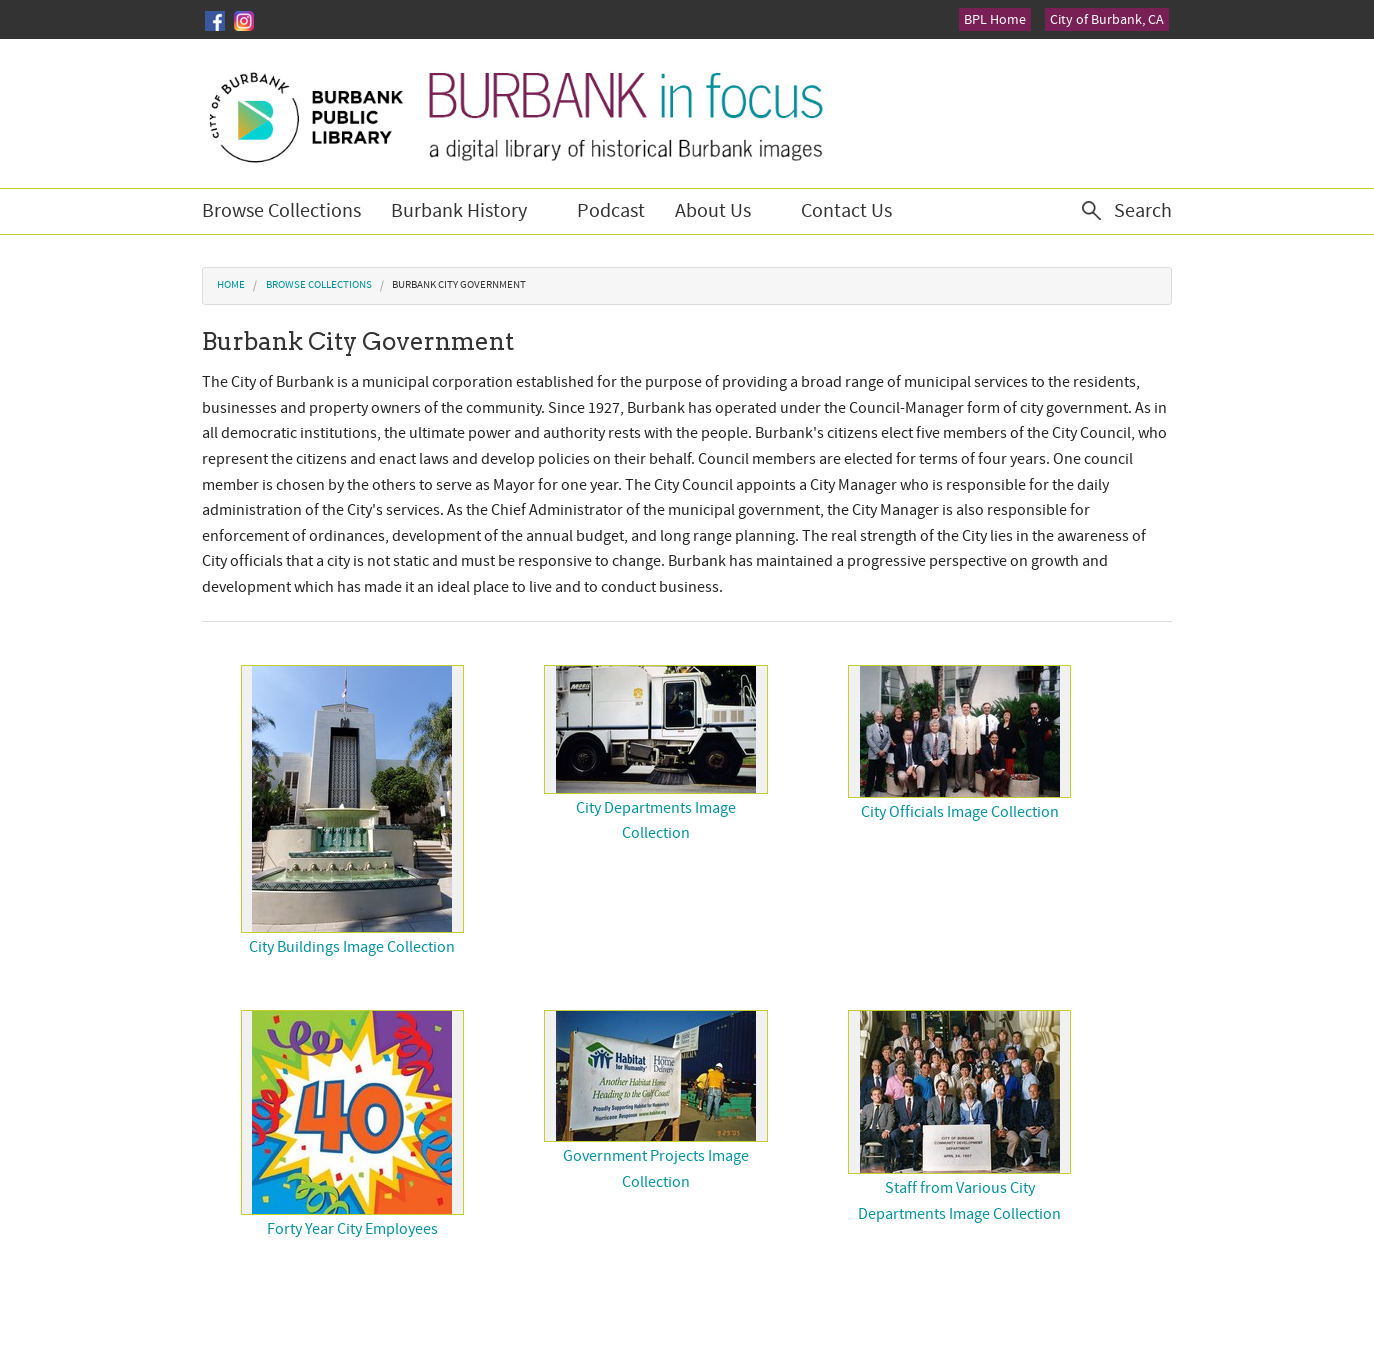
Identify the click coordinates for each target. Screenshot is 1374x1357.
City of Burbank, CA (1107, 19)
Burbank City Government (459, 285)
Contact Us (846, 211)
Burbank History (459, 211)
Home (231, 285)
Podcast (611, 211)
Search (1143, 211)
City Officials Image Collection (960, 812)
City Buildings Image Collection (352, 947)
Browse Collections (281, 211)
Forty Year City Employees (352, 1229)
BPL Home (995, 19)
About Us (713, 211)
